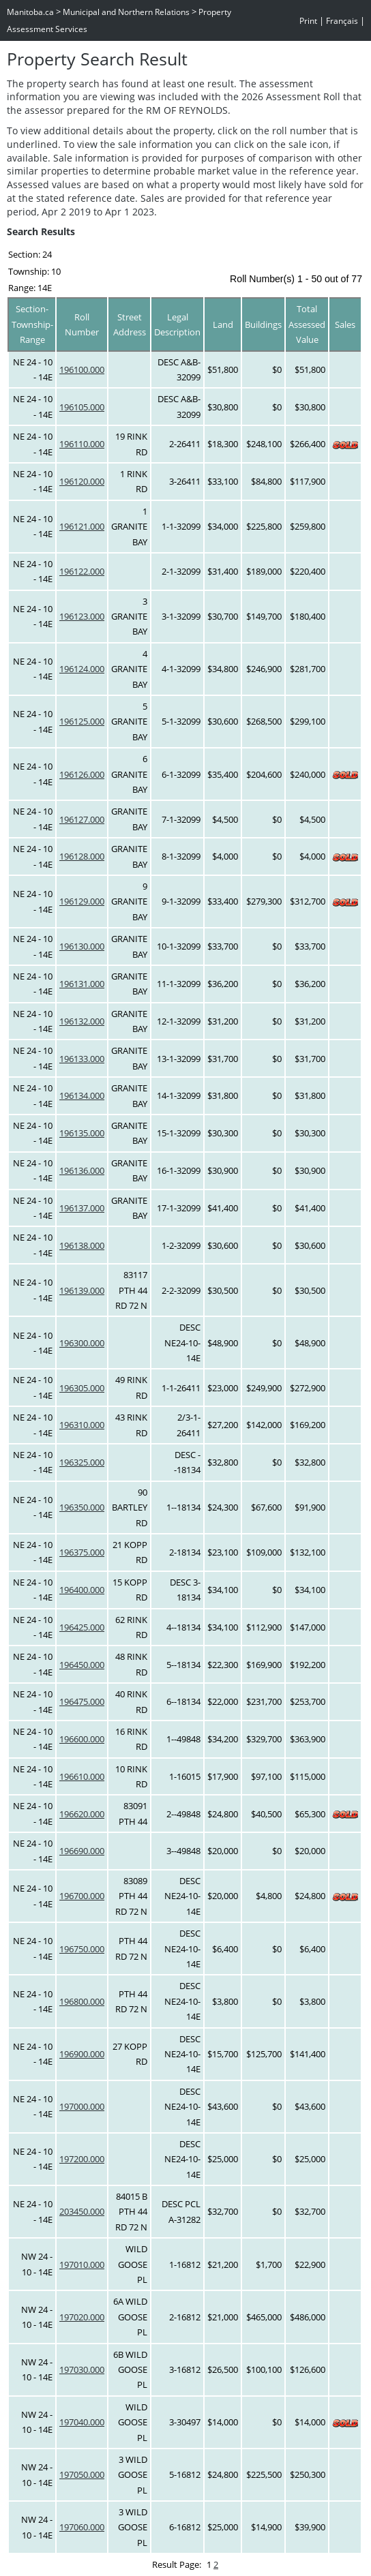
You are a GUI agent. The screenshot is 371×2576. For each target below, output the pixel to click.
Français (342, 21)
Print (308, 21)
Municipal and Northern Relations (126, 12)
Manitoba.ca (30, 12)
